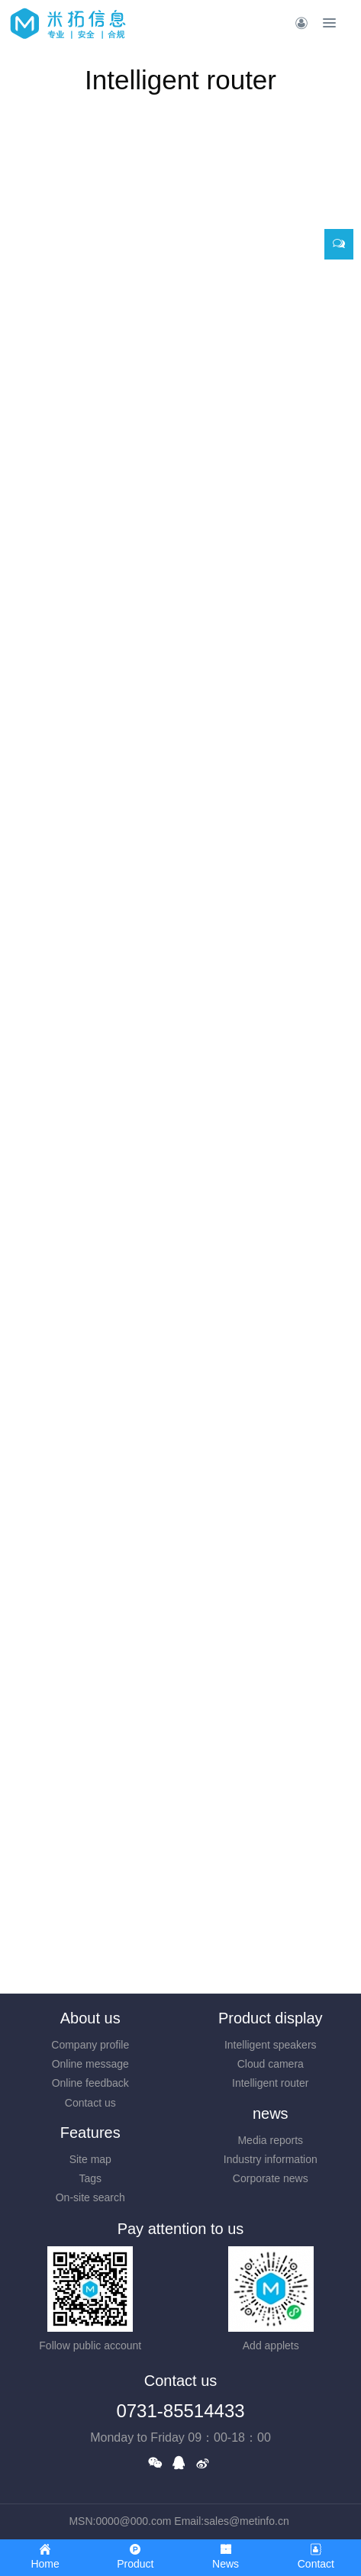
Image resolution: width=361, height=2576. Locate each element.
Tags (90, 2178)
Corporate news (270, 2178)
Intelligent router (270, 2083)
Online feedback (90, 2083)
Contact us (90, 2103)
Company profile (90, 2045)
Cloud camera (270, 2064)
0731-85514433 (180, 2410)
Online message (90, 2064)
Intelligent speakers (270, 2045)
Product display (270, 2018)
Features (90, 2132)
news (270, 2113)
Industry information (270, 2159)
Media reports (270, 2140)
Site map (90, 2159)
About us (90, 2018)
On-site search (90, 2197)
